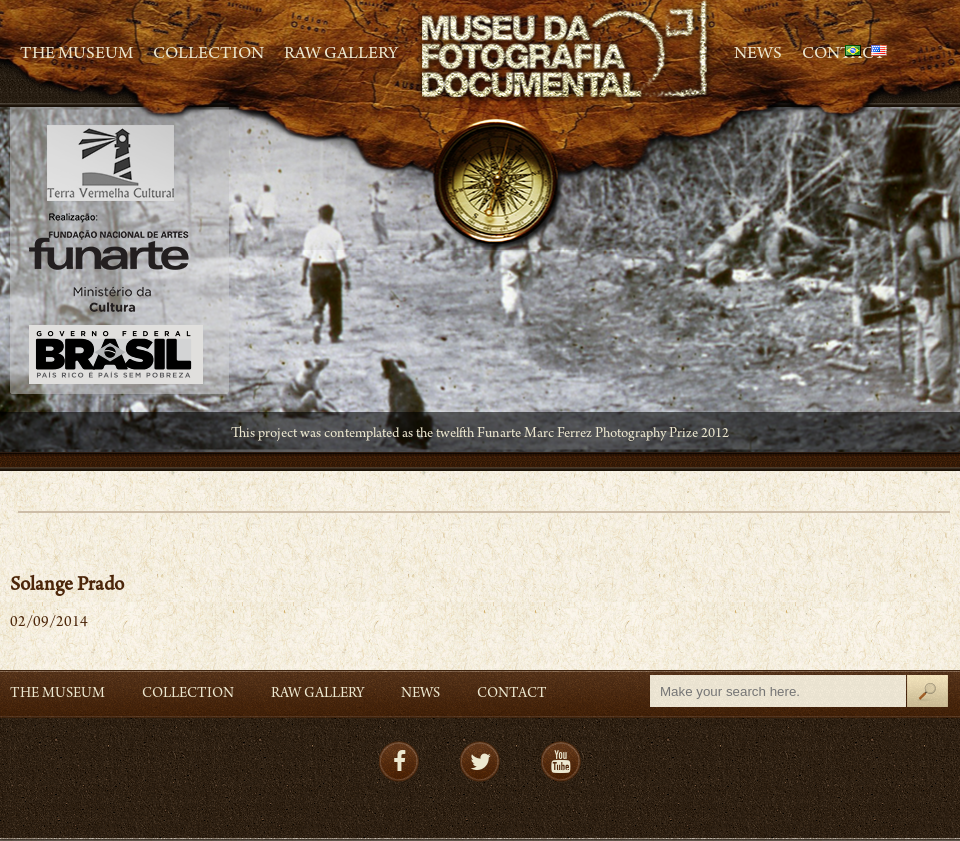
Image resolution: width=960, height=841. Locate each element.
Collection (208, 55)
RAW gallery (341, 55)
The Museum (76, 55)
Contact (512, 694)
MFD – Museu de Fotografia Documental (566, 50)
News (758, 55)
